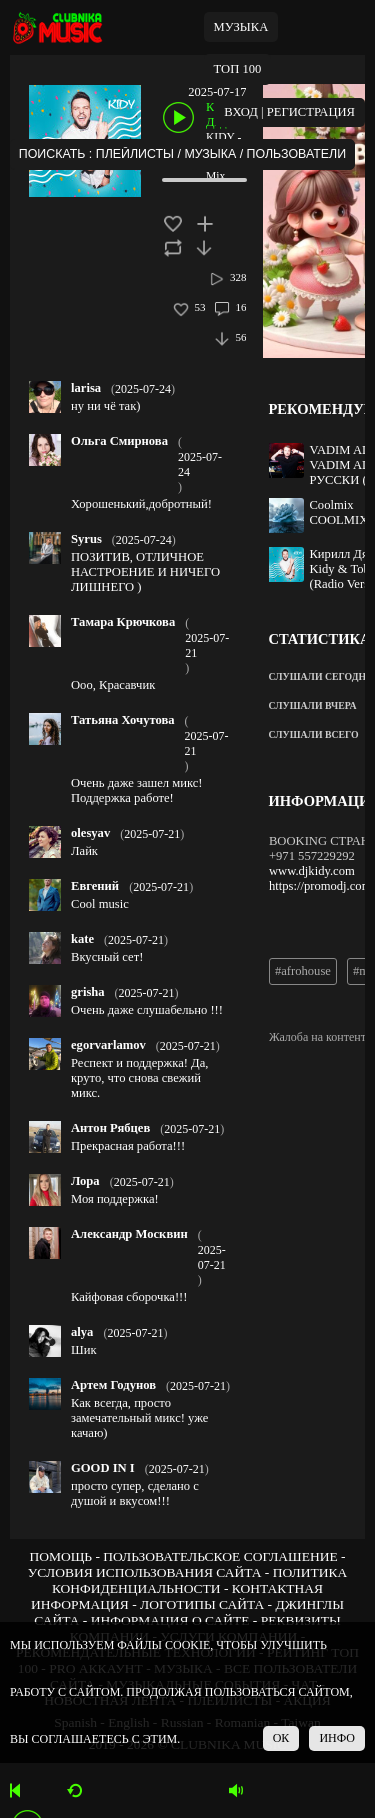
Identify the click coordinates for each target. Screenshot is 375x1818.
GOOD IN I (103, 1468)
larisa (86, 388)
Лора (85, 1181)
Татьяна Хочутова (123, 720)
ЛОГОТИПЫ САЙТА (202, 1604)
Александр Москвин (129, 1234)
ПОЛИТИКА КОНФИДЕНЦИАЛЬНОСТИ (199, 1580)
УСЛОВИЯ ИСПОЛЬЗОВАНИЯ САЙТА (145, 1572)
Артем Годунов (113, 1385)
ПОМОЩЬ (60, 1556)
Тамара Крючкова (123, 622)
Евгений (95, 886)
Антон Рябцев (110, 1128)
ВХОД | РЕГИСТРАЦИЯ (289, 112)
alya (82, 1332)
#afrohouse (303, 971)
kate (82, 939)
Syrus (86, 539)
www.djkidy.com (312, 871)
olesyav (90, 833)
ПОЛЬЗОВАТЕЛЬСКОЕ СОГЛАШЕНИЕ (220, 1556)
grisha (88, 992)
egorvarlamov (108, 1045)
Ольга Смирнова (119, 441)
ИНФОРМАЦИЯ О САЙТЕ (170, 1620)
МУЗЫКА (241, 27)
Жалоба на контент (317, 1037)
